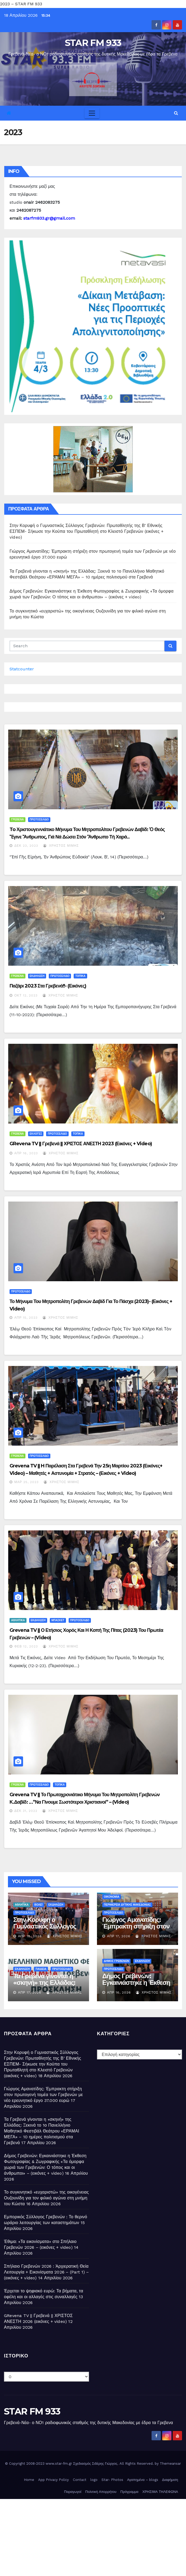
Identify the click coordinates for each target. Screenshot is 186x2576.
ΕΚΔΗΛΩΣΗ (37, 975)
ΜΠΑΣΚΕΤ (57, 1620)
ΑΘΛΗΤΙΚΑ (18, 1620)
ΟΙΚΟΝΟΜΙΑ (111, 1896)
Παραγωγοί (72, 2492)
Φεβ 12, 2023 (26, 1646)
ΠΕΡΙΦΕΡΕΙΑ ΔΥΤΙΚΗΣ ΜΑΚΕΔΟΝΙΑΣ (127, 1904)
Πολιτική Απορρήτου (101, 2492)
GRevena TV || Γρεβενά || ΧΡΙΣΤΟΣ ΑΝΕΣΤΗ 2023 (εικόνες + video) (81, 1144)
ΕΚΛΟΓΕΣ (36, 1133)
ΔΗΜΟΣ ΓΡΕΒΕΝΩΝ (116, 1961)
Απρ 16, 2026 (119, 1992)
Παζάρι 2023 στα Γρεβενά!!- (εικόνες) (48, 986)
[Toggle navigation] (92, 113)
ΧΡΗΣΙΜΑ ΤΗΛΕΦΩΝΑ (160, 2492)
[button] (176, 113)
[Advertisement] (93, 2536)
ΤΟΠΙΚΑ (80, 975)
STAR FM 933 (93, 42)
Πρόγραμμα (129, 2492)
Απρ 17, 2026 (118, 1936)
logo (94, 2480)
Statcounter (22, 668)
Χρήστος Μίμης (61, 846)
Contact (79, 2480)
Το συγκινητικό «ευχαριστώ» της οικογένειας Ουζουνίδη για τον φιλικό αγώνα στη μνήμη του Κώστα (46, 2198)
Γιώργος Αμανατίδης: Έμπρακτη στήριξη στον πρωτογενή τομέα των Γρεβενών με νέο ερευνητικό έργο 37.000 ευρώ (43, 2094)
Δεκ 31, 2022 (25, 1811)
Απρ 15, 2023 (26, 1317)
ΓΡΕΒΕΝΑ (17, 819)
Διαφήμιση (170, 2480)
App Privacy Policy (53, 2480)
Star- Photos (112, 2480)
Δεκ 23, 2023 (26, 846)
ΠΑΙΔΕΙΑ (41, 1969)
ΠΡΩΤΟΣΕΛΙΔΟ (39, 819)
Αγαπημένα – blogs (142, 2480)
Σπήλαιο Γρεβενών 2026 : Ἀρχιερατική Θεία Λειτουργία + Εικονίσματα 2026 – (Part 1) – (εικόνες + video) (46, 2272)
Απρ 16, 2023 (26, 1153)
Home (29, 2480)
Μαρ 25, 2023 (26, 1482)
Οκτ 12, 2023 (26, 995)
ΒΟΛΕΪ (38, 1904)
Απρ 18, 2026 (30, 1936)
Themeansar (170, 2464)
